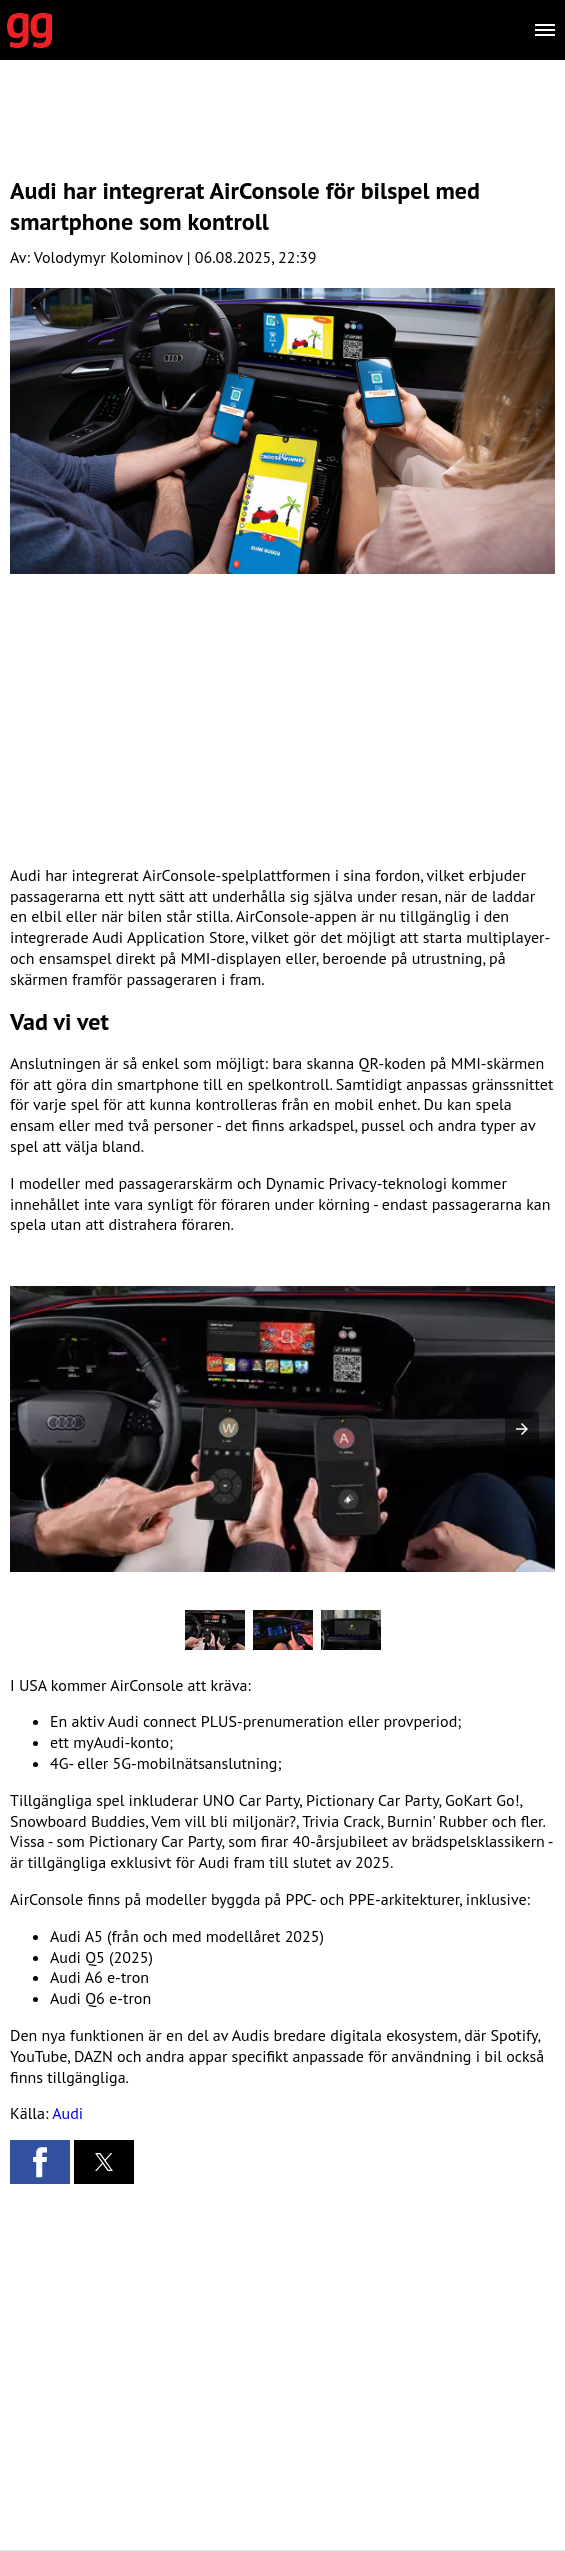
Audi (67, 2113)
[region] (283, 135)
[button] (522, 1429)
